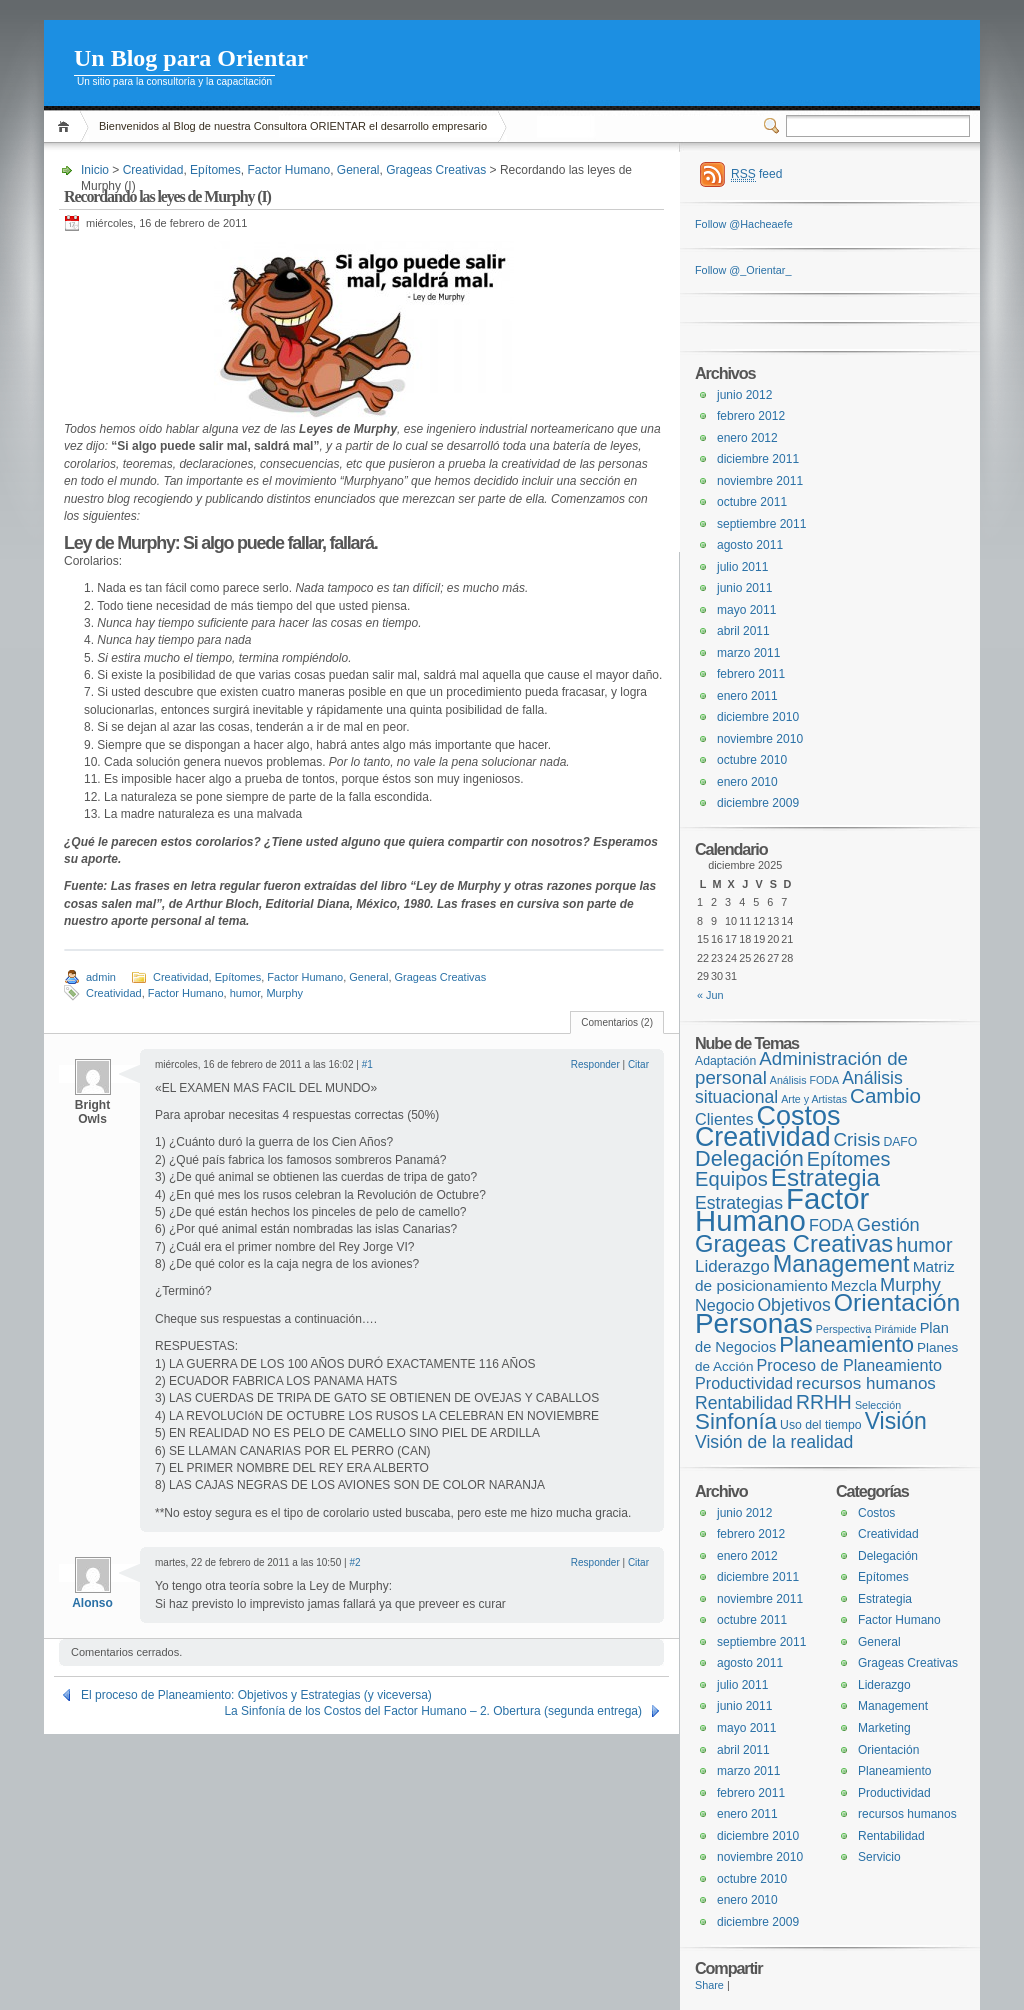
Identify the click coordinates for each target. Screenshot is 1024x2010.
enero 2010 (747, 782)
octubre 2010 (752, 760)
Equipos (731, 1179)
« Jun (710, 995)
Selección (878, 1405)
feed (756, 174)
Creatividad (153, 170)
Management (841, 1264)
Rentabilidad (744, 1403)
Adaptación (725, 1061)
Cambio (885, 1095)
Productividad (744, 1383)
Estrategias (739, 1203)
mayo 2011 (746, 610)
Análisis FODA (804, 1080)
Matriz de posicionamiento (825, 1276)
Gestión (888, 1224)
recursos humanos (866, 1383)
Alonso (92, 1603)
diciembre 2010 (758, 717)
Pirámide (896, 1329)
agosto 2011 (750, 545)
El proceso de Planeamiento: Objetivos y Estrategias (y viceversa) (256, 1695)
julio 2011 (742, 567)
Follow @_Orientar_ (743, 270)
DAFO (900, 1142)
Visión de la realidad (774, 1442)
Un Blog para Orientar (191, 58)
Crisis (857, 1139)
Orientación (897, 1302)
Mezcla (854, 1286)
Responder (595, 1064)
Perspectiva (844, 1329)
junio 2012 (744, 395)
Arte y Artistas (814, 1099)
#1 (367, 1064)
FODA (831, 1225)
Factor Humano (288, 170)
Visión (896, 1421)
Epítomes (215, 170)
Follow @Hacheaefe (744, 224)
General (358, 170)
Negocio (724, 1305)
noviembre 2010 (760, 739)
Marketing (884, 1728)
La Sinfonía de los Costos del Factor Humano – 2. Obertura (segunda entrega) (433, 1711)
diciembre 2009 (758, 803)
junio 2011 (744, 588)
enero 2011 (747, 696)
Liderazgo (732, 1266)
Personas (754, 1323)
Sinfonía (736, 1421)
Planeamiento (846, 1344)
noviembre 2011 (760, 481)
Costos (799, 1116)
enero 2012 (747, 438)
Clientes (724, 1119)
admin (101, 977)
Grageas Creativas (436, 170)
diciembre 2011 (758, 459)
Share (709, 1985)
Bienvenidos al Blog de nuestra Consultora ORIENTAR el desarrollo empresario (293, 126)
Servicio (879, 1857)
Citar (638, 1064)
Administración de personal (801, 1068)
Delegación (749, 1158)
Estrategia (825, 1177)
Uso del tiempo (821, 1425)
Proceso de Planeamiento (849, 1365)
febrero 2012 (751, 416)
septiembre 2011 (761, 524)
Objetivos (793, 1305)
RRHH (824, 1402)
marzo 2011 (748, 653)
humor (245, 993)
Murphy (284, 993)
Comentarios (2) (617, 1022)
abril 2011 (743, 631)
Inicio (66, 126)
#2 (354, 1562)
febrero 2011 (751, 674)
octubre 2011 (752, 502)
